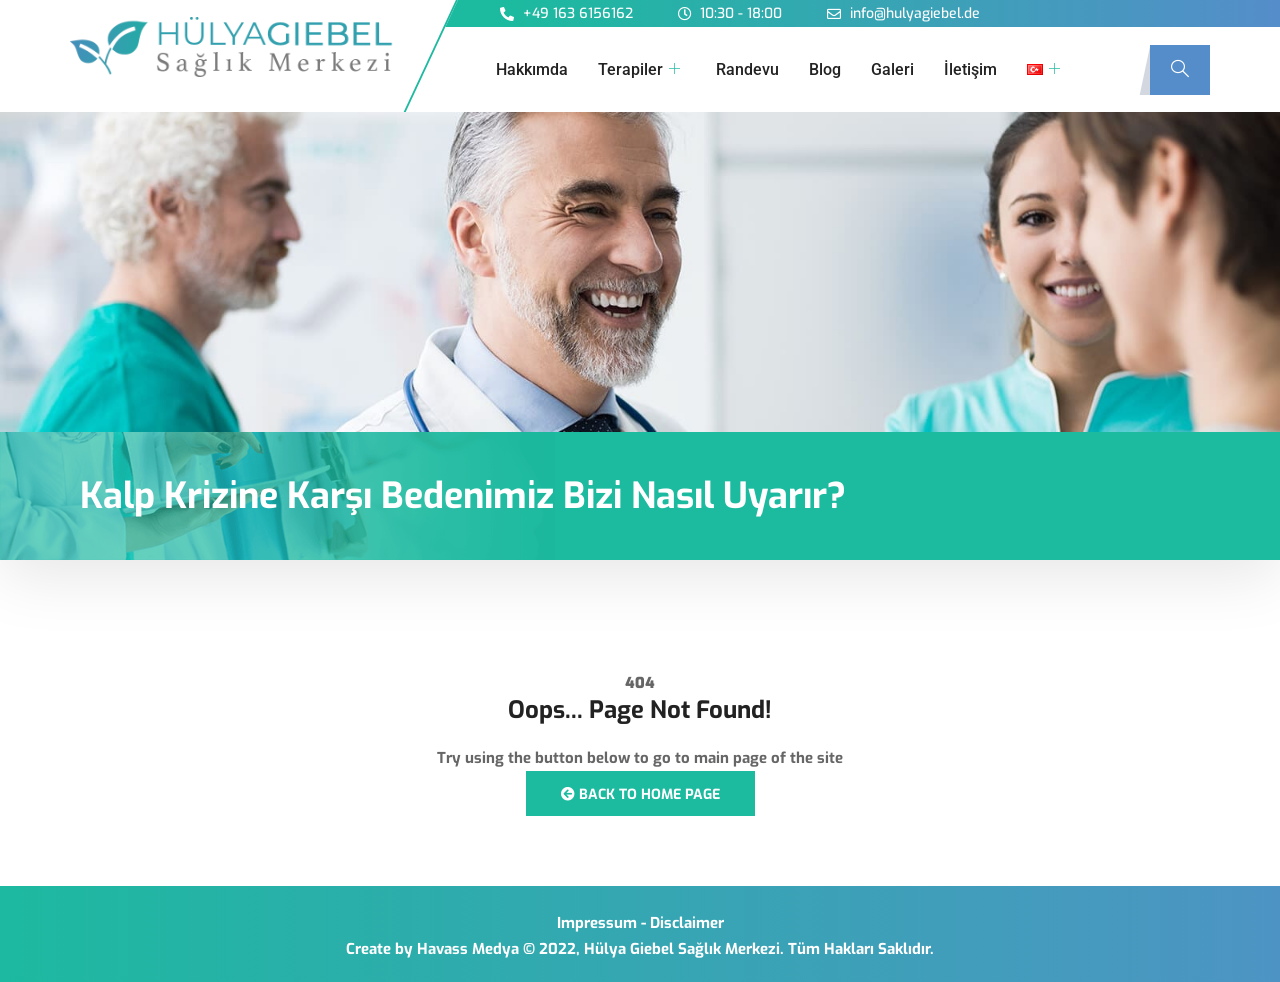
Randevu (747, 69)
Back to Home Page (640, 794)
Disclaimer (687, 923)
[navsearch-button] (1180, 70)
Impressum (597, 923)
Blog (825, 69)
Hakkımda (532, 69)
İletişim (970, 69)
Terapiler (639, 70)
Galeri (892, 69)
